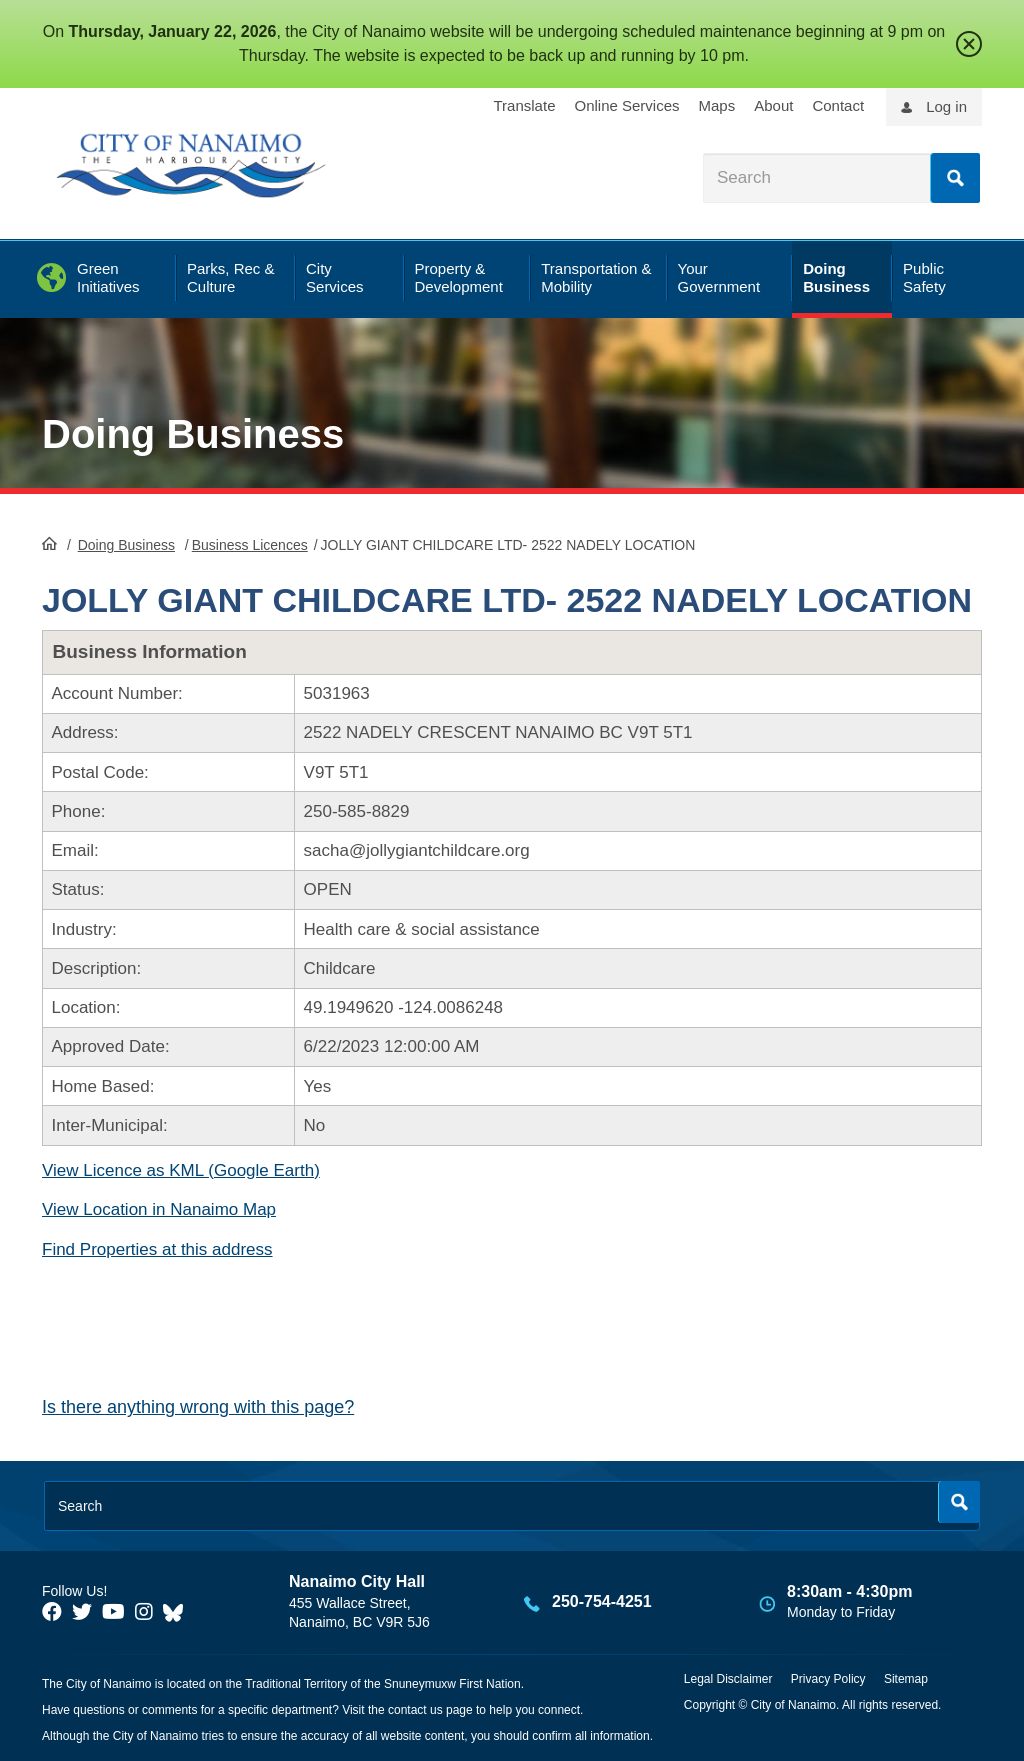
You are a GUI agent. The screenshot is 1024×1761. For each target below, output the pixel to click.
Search (955, 178)
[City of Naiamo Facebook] (52, 1612)
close (969, 44)
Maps (717, 105)
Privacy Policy (828, 1679)
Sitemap (906, 1679)
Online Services (626, 105)
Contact (838, 105)
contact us (415, 1710)
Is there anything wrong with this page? (198, 1407)
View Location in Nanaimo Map (159, 1209)
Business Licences (250, 545)
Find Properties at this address (157, 1249)
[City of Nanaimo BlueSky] (178, 1612)
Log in (946, 106)
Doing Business (193, 434)
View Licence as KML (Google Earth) (181, 1170)
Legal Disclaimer (728, 1679)
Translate (525, 105)
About (773, 105)
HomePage (49, 543)
